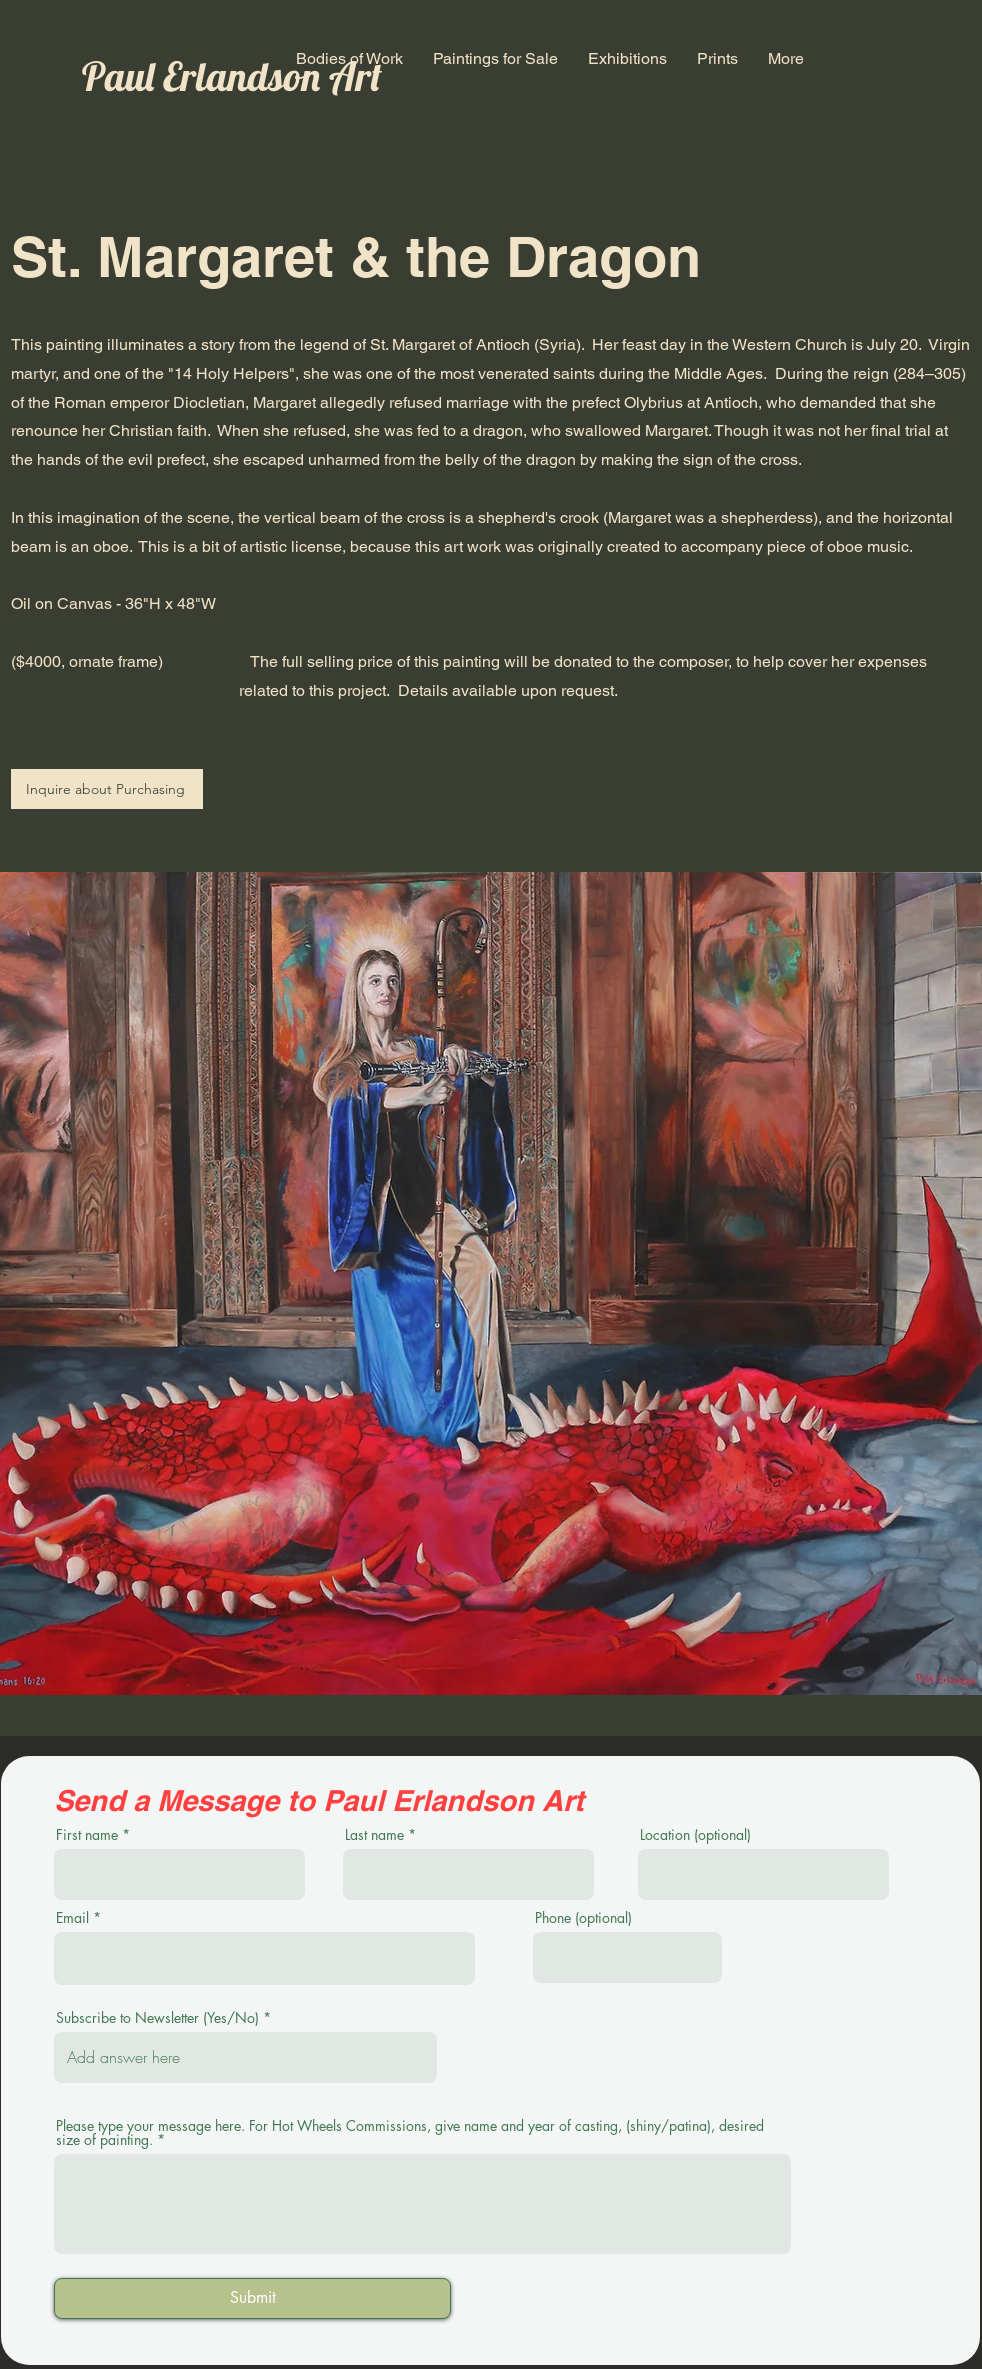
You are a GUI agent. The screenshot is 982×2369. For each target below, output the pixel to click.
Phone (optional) (583, 1918)
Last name (374, 1835)
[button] (349, 58)
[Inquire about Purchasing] (107, 789)
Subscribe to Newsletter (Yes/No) (157, 2018)
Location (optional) (695, 1835)
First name (87, 1835)
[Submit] (252, 2298)
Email (72, 1918)
